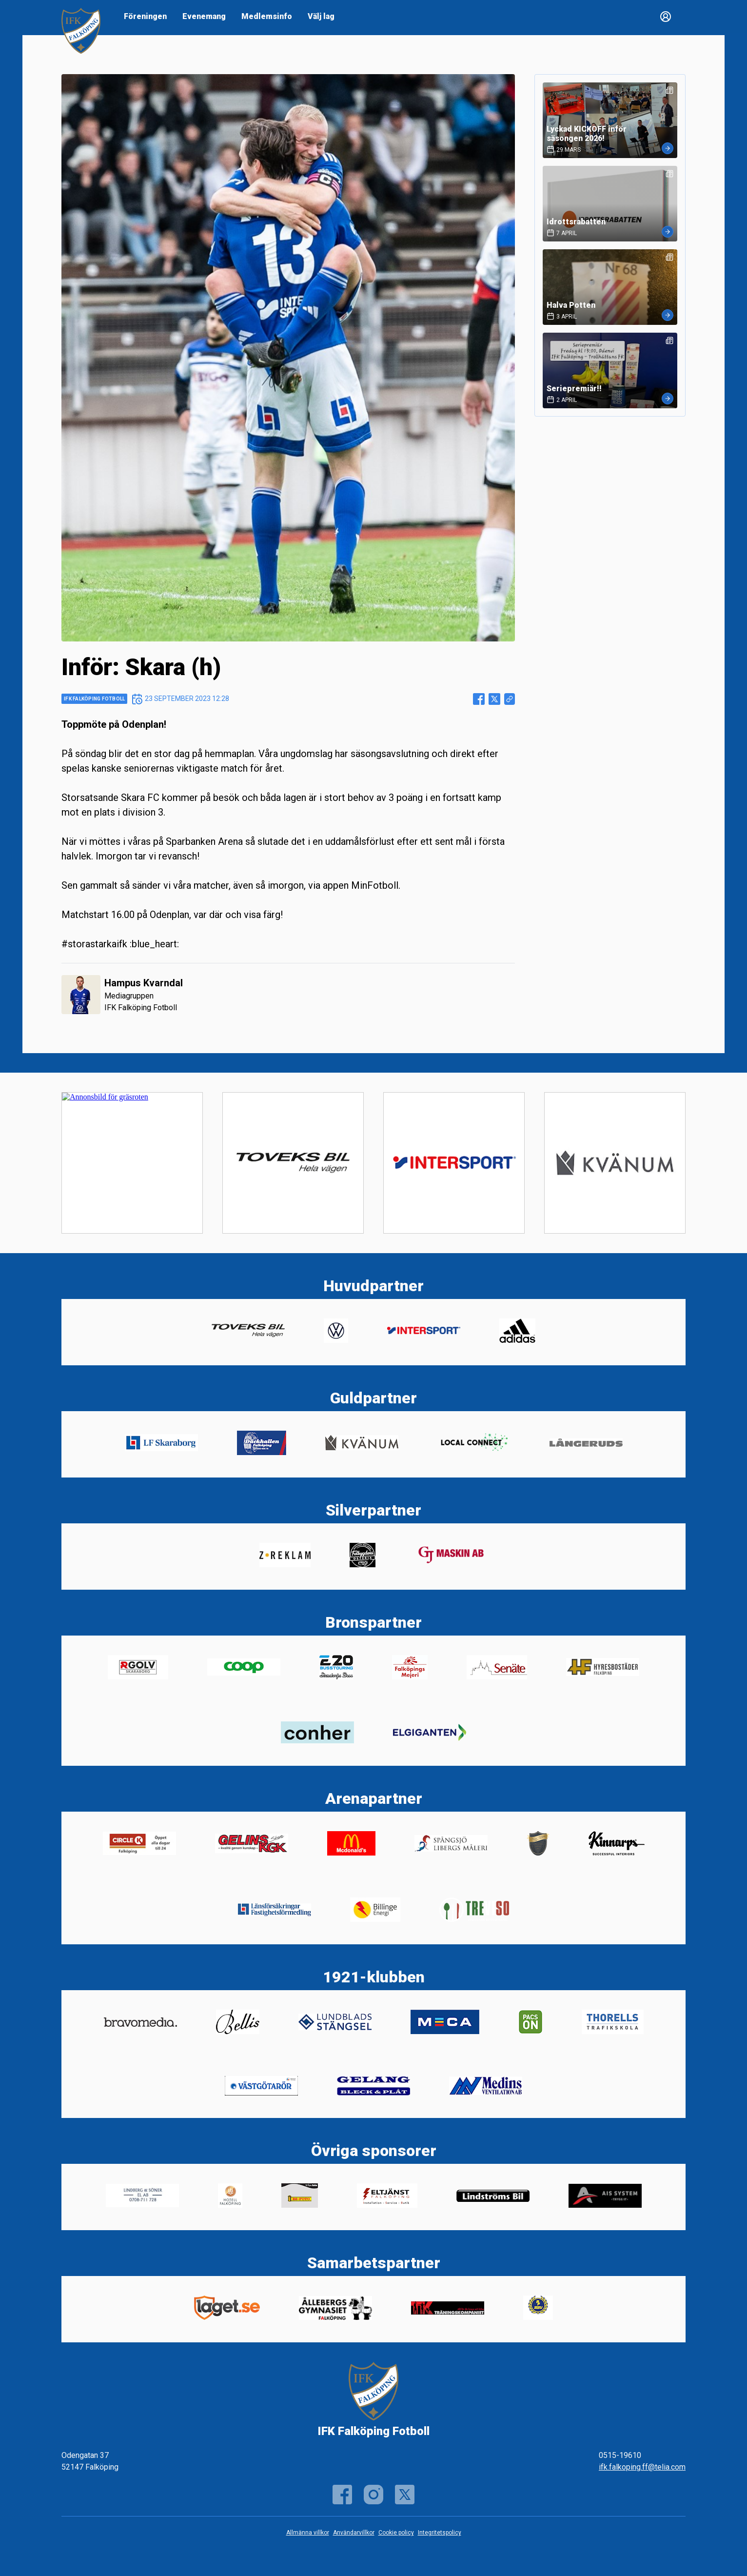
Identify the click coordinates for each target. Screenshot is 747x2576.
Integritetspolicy (439, 2532)
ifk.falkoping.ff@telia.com (642, 2467)
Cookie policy (396, 2532)
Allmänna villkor (307, 2532)
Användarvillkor (353, 2532)
